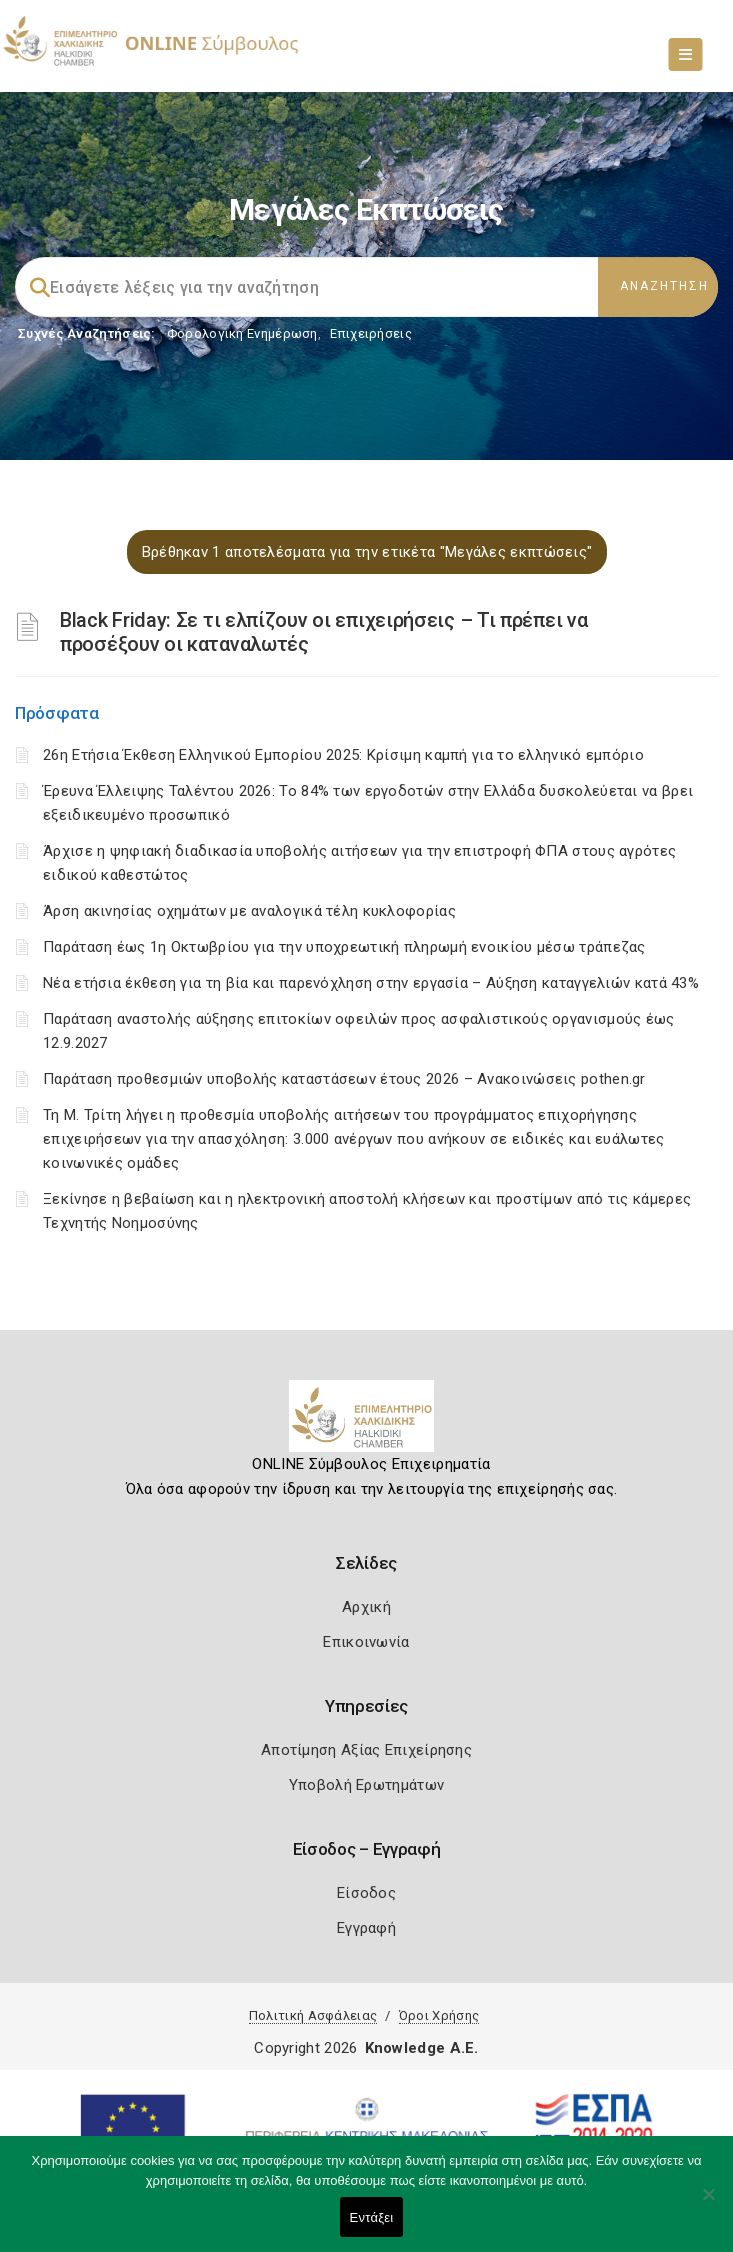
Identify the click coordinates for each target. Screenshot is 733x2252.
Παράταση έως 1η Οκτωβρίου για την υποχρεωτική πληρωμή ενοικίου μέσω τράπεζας (344, 947)
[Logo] (366, 1424)
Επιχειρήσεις (371, 333)
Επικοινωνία (366, 1642)
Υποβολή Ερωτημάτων (366, 1785)
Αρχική (366, 1607)
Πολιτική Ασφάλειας (313, 2015)
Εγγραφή (366, 1928)
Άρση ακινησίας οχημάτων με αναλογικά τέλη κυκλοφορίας (249, 911)
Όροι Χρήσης (439, 2015)
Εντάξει (372, 2217)
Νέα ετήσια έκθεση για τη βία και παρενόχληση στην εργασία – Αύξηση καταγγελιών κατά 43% (371, 983)
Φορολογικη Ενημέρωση (242, 333)
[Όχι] (708, 2204)
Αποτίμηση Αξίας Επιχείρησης (366, 1750)
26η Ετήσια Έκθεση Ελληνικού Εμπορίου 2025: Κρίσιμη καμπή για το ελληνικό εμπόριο (343, 755)
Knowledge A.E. (422, 2048)
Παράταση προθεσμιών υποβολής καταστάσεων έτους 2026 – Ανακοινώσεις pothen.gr (344, 1079)
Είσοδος (366, 1893)
